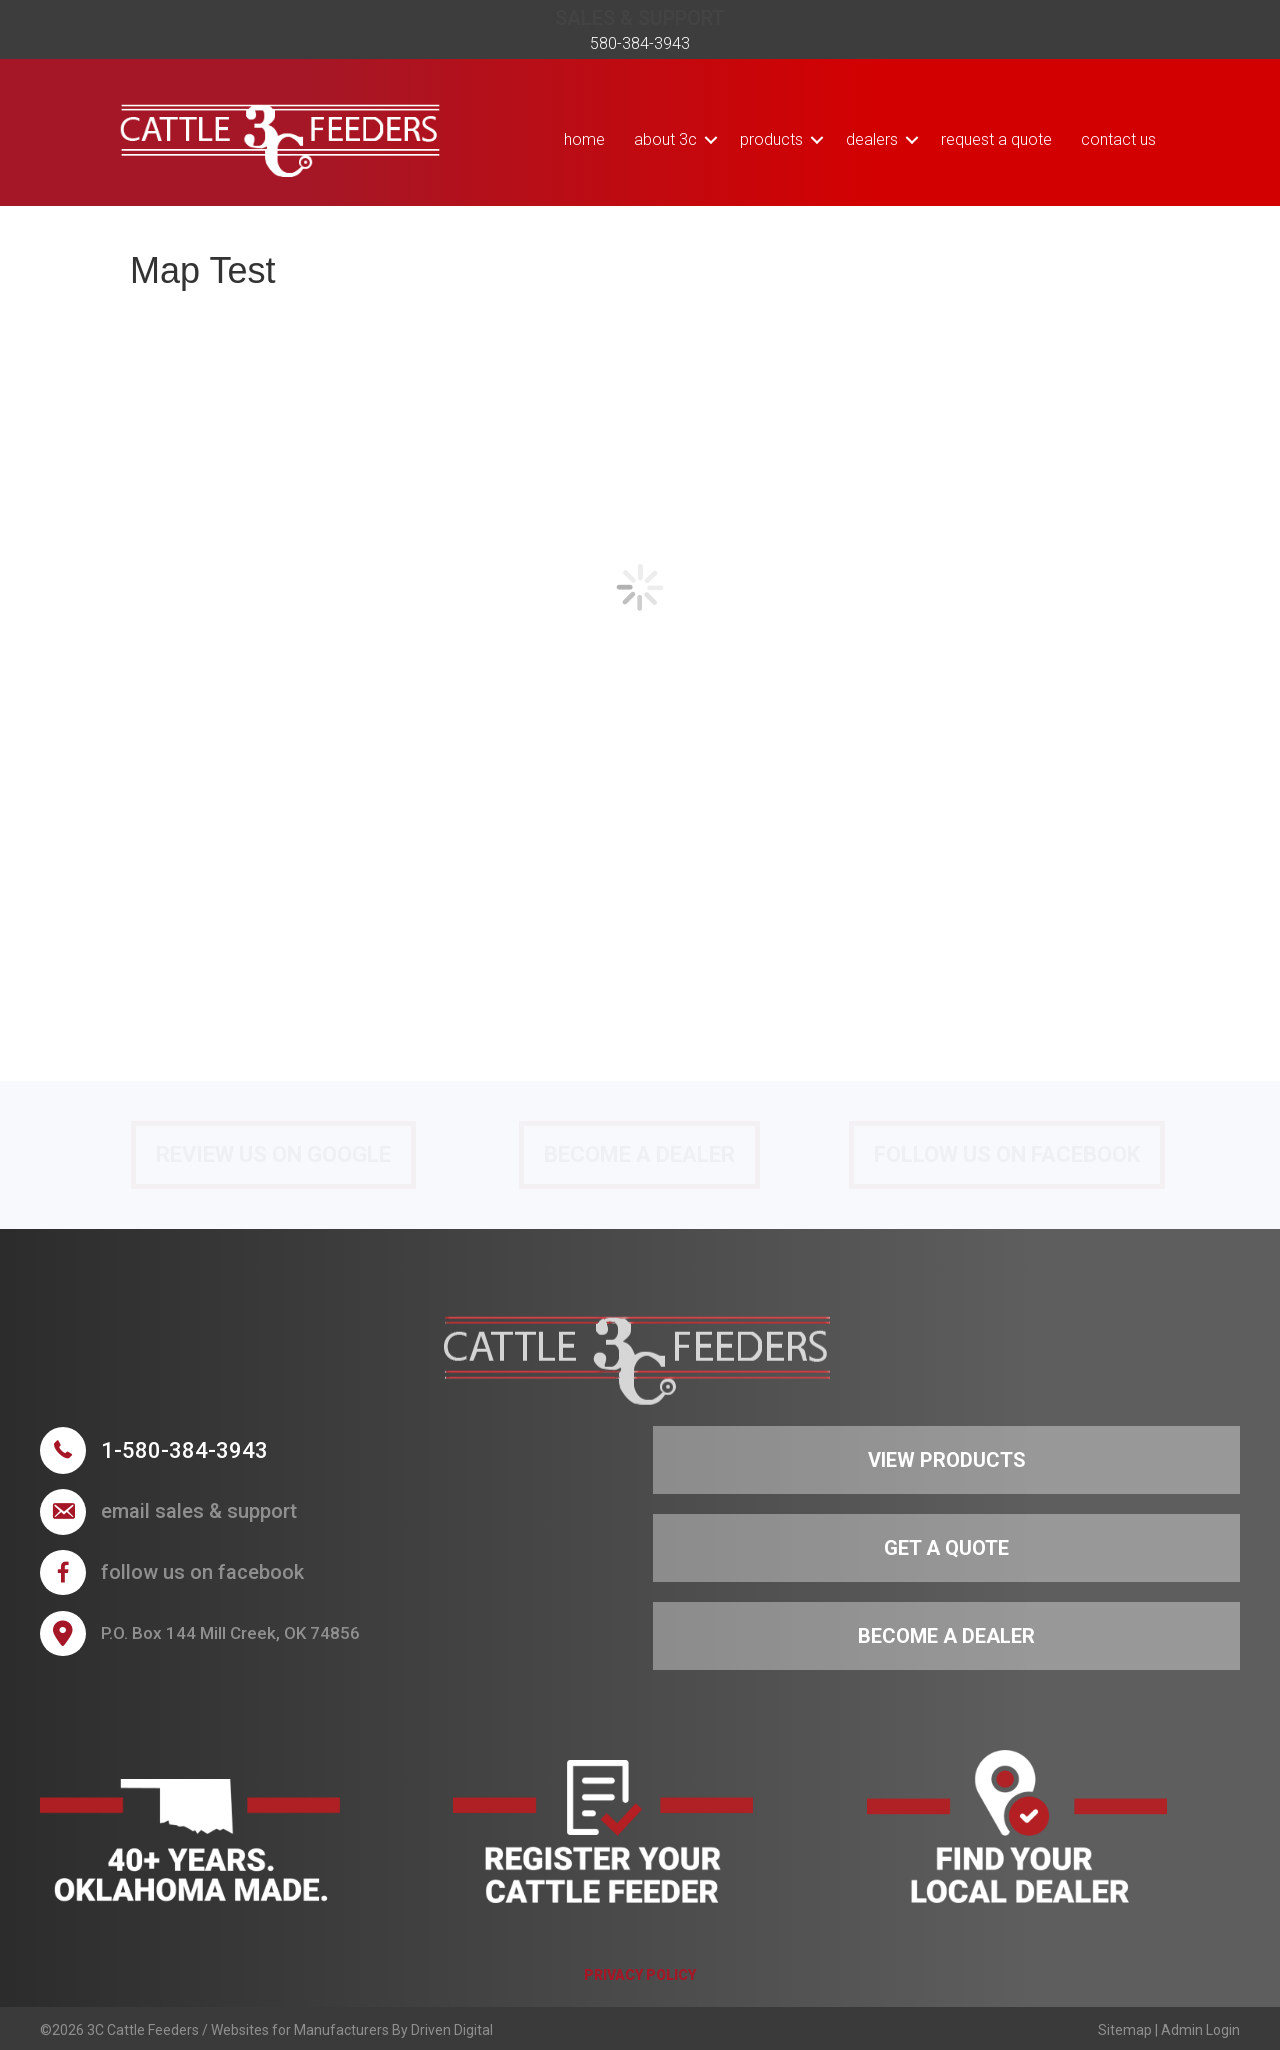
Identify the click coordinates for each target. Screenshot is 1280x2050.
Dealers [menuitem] (872, 139)
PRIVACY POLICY (640, 1975)
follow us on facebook (202, 1572)
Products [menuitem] (771, 139)
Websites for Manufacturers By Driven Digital (352, 2030)
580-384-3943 (640, 43)
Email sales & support (199, 1511)
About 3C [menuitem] (665, 139)
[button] (711, 139)
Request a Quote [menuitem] (996, 139)
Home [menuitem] (584, 139)
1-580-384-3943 (184, 1450)
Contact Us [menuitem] (1118, 139)
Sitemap (1125, 2030)
